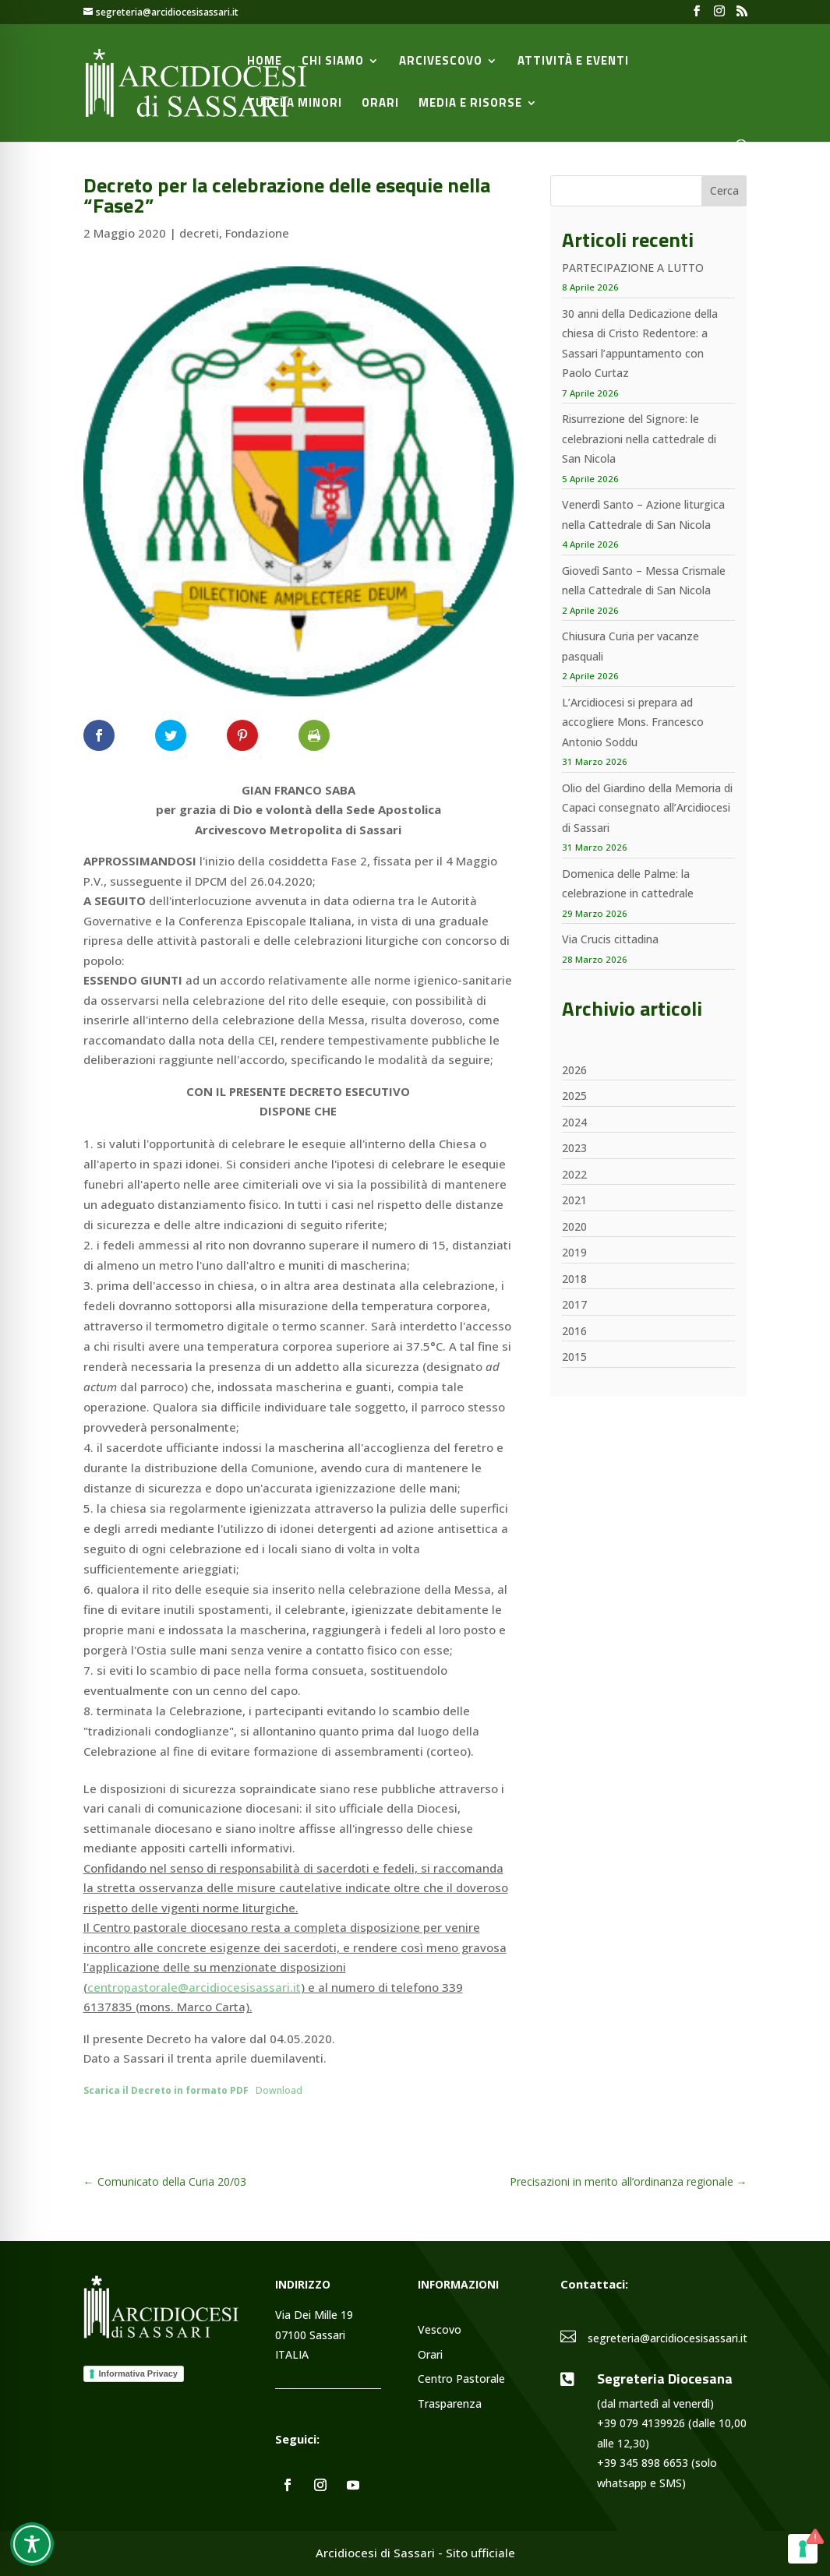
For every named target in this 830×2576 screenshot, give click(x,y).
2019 (574, 1252)
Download (279, 2090)
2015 (574, 1356)
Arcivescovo (440, 62)
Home (264, 62)
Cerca (724, 190)
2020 (574, 1226)
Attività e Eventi (573, 62)
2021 (574, 1200)
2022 (574, 1174)
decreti (199, 233)
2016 (574, 1330)
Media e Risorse (470, 104)
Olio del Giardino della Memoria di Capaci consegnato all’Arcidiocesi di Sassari (647, 808)
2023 (574, 1147)
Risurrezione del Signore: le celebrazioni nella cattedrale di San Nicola (639, 438)
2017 (574, 1304)
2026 (574, 1069)
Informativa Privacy (138, 2373)
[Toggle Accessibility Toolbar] (32, 2544)
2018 (574, 1278)
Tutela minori (294, 104)
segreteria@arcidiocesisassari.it (667, 2338)
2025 (574, 1095)
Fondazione (257, 233)
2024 (574, 1122)
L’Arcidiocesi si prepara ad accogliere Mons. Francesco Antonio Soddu (633, 722)
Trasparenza (450, 2404)
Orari (380, 104)
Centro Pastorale (461, 2379)
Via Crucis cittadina (610, 939)
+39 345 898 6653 (642, 2462)
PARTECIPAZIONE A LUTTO (633, 267)
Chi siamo (333, 62)
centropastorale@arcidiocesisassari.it (194, 1987)
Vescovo (439, 2330)
